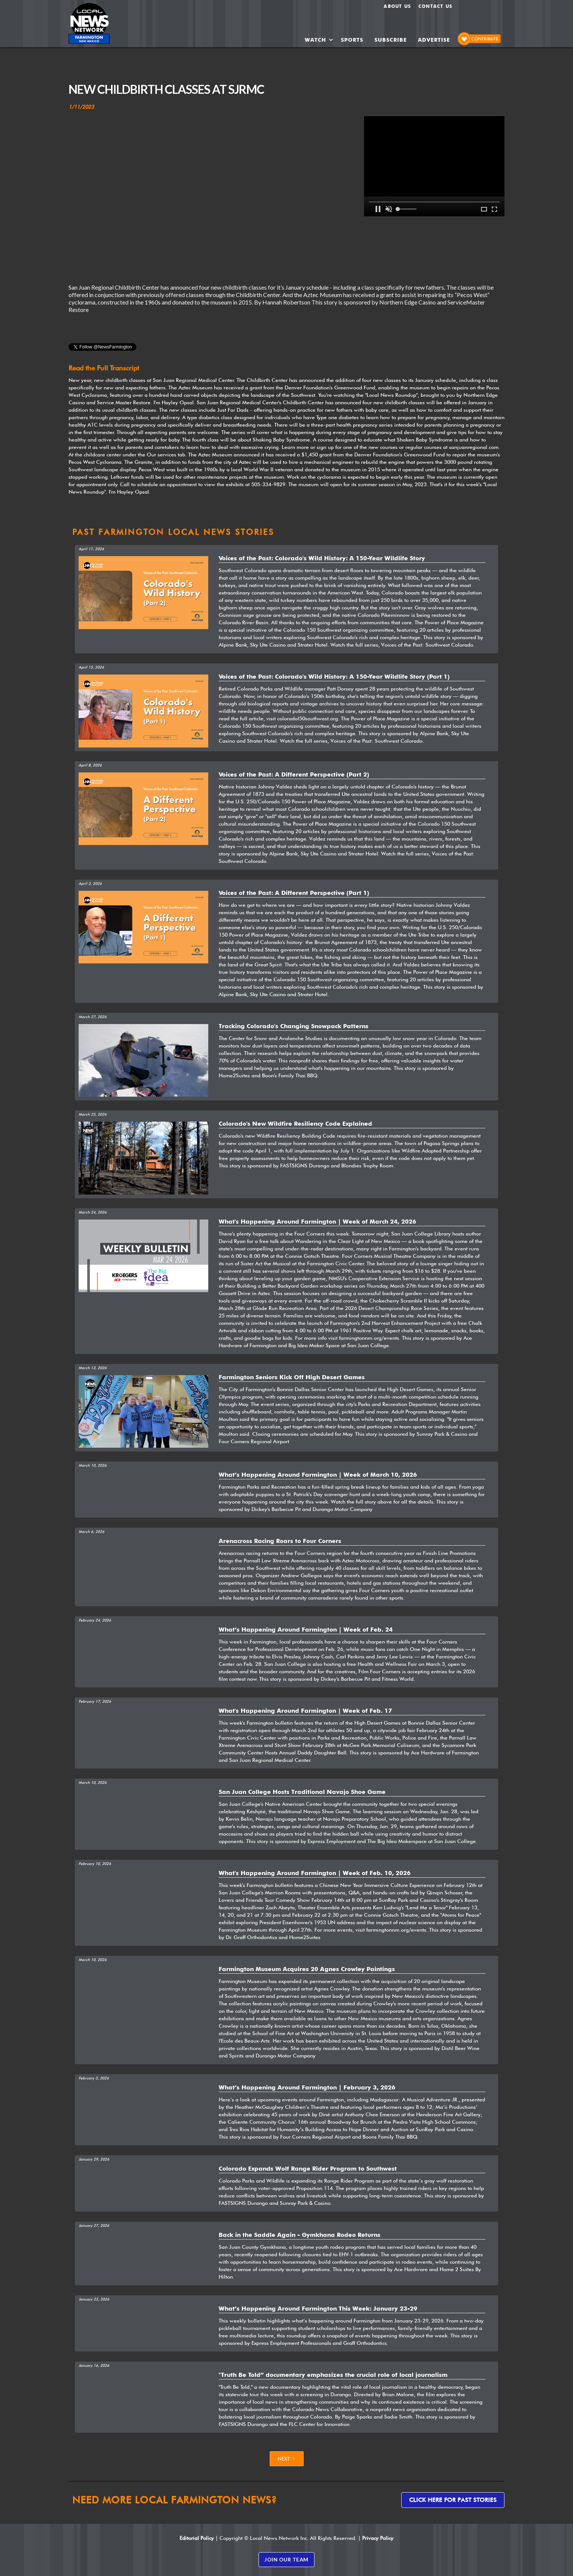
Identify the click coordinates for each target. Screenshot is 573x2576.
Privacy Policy (377, 2538)
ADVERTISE (434, 40)
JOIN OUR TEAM (286, 2559)
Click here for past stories (453, 2499)
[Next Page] (287, 2458)
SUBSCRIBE (390, 40)
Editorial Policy (197, 2538)
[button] (319, 40)
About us (397, 6)
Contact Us (435, 6)
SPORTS (352, 40)
